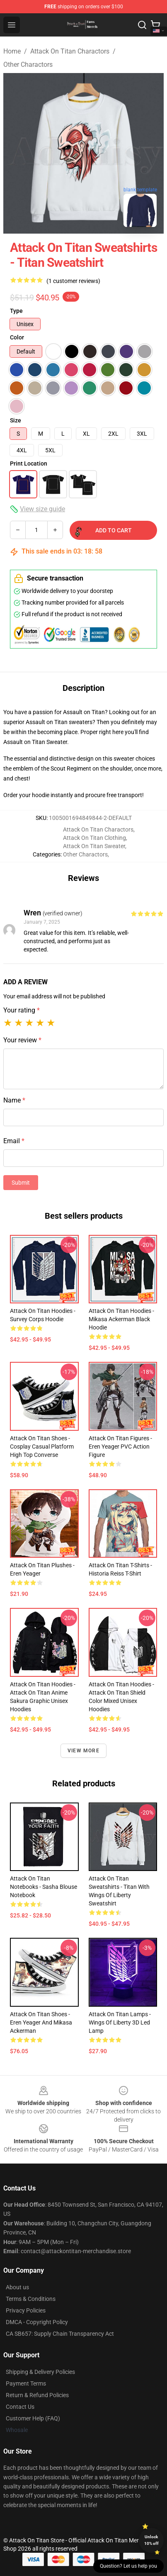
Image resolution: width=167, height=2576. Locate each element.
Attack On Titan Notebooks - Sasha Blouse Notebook (43, 1886)
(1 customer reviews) (73, 281)
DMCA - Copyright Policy (37, 2322)
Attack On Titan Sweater (94, 846)
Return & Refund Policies (37, 2395)
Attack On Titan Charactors (69, 51)
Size (15, 420)
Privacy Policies (26, 2310)
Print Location (28, 463)
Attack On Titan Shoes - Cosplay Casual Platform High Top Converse (42, 1446)
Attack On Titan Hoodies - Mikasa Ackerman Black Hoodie (121, 1319)
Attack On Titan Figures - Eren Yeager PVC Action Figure (120, 1446)
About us (17, 2287)
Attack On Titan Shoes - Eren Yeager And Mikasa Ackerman (41, 2022)
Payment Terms (26, 2383)
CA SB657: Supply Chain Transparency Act (60, 2333)
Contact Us (20, 2406)
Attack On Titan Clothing (94, 837)
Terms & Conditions (31, 2298)
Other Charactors (28, 64)
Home (12, 51)
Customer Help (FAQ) (33, 2418)
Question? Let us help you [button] (128, 2566)
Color (17, 337)
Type (16, 310)
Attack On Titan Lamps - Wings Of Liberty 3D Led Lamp (120, 2022)
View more (83, 1751)
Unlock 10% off (151, 2540)
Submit (21, 1182)
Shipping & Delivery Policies (40, 2372)
